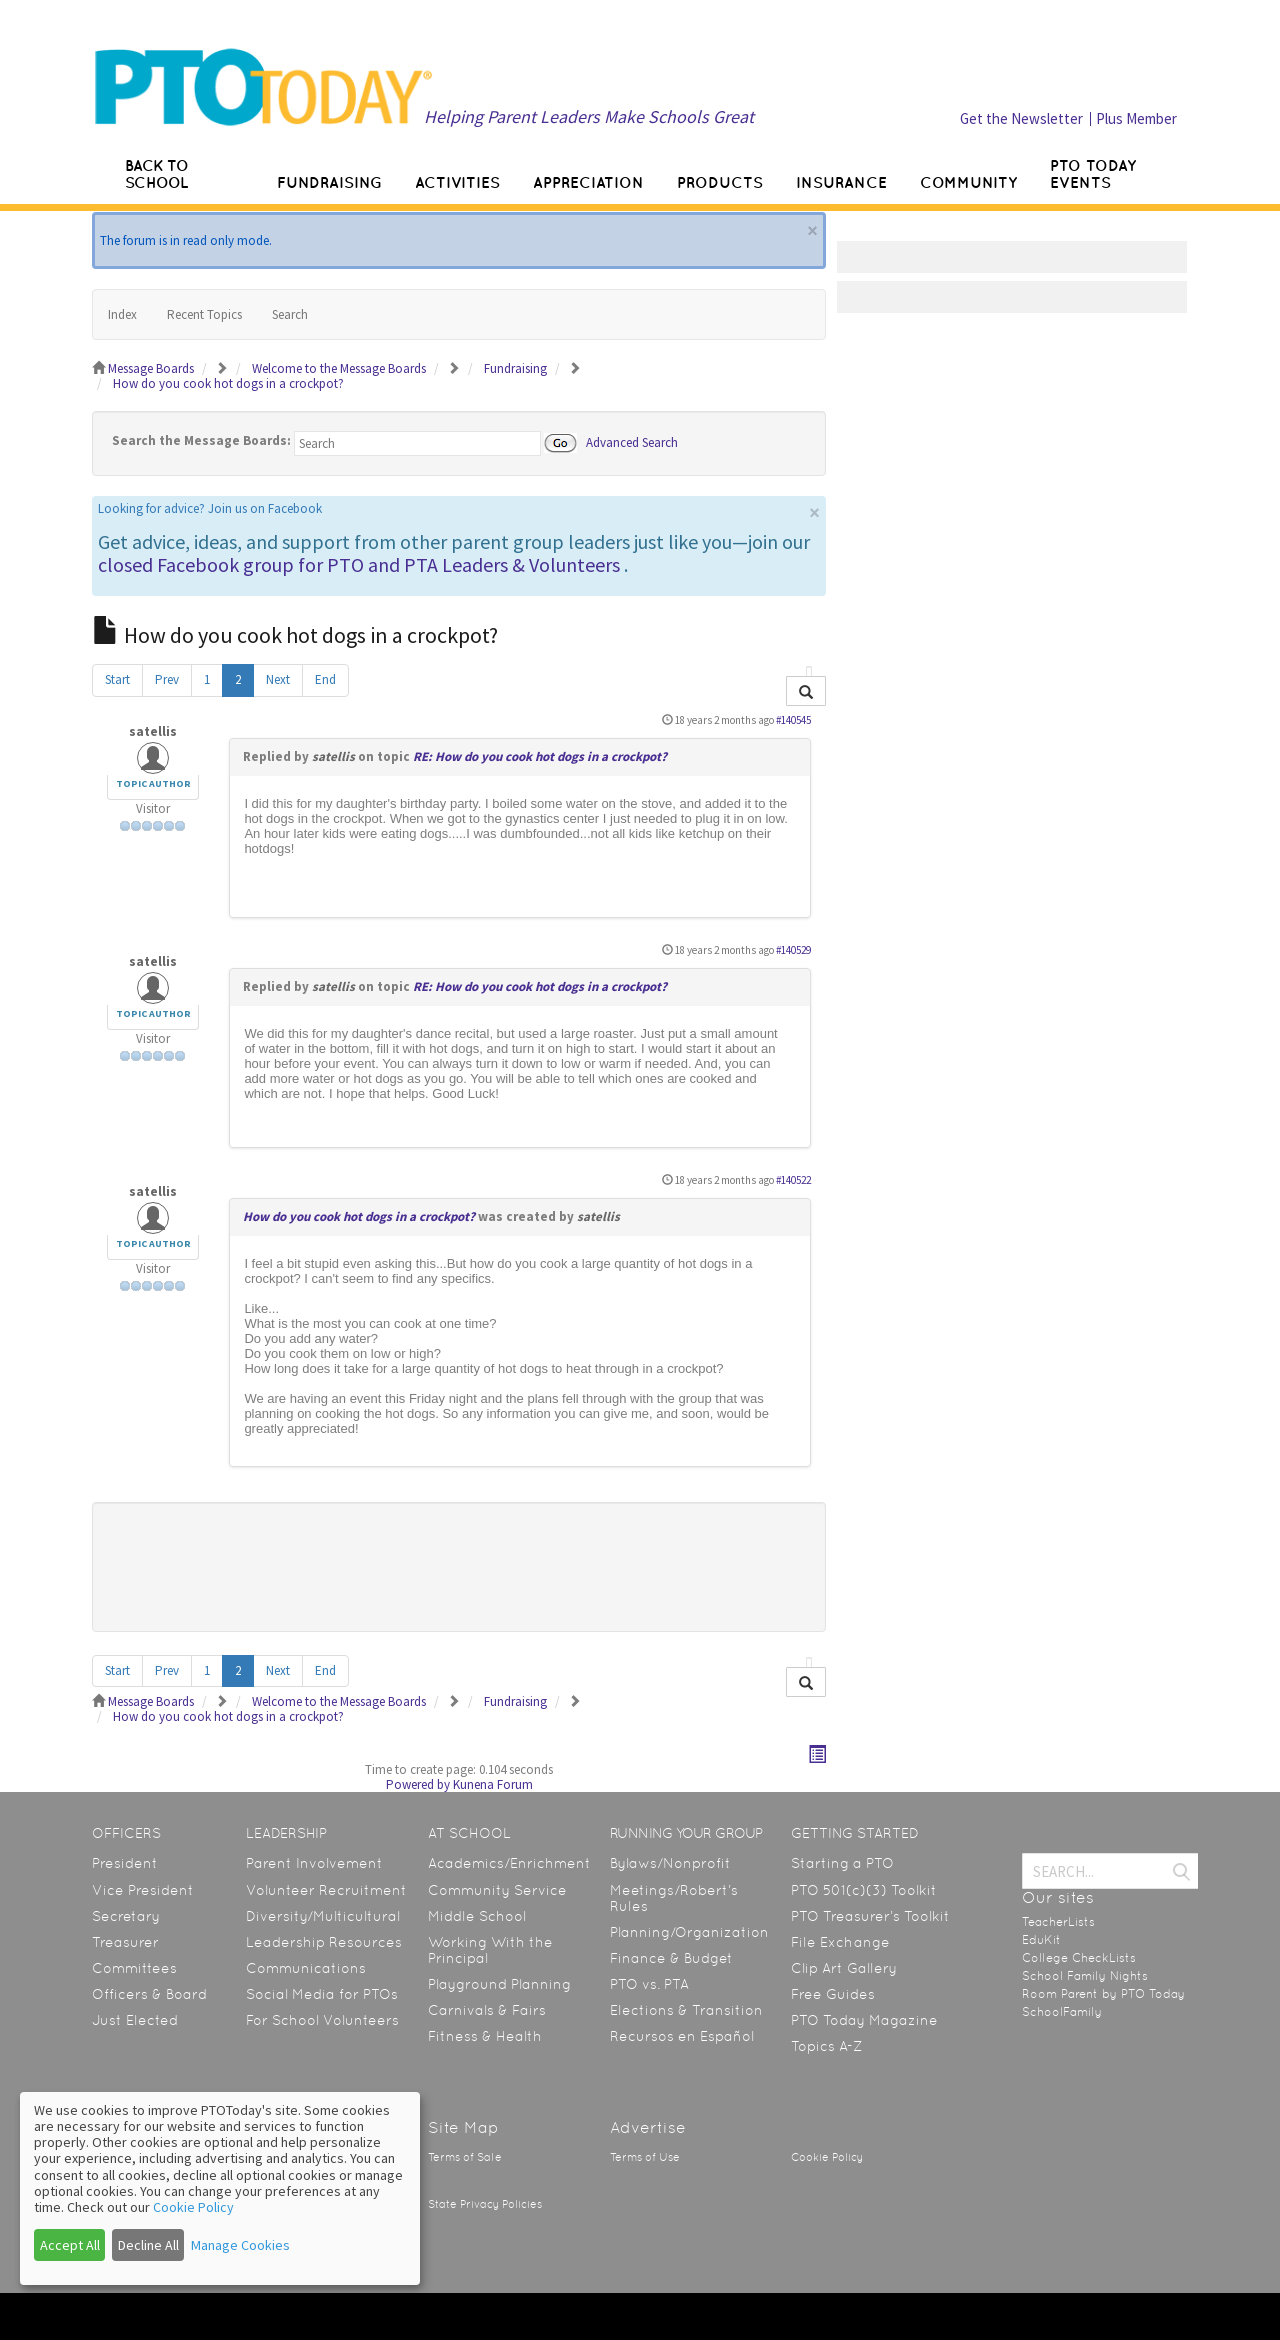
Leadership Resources (324, 1942)
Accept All (70, 2245)
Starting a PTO (842, 1863)
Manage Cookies (240, 2245)
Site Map (463, 2127)
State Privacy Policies (485, 2204)
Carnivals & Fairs (487, 2010)
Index (122, 314)
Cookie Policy (827, 2157)
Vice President (143, 1890)
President (125, 1863)
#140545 (793, 720)
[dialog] (220, 2188)
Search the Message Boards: (201, 440)
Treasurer (125, 1942)
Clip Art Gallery (844, 1968)
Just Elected (135, 2020)
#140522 (793, 1180)
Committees (134, 1968)
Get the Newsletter (1021, 118)
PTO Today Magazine (864, 2020)
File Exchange (840, 1942)
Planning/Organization (689, 1932)
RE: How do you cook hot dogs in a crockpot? (540, 756)
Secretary (126, 1916)
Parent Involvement (314, 1863)
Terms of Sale (465, 2157)
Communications (306, 1968)
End (325, 679)
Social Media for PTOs (322, 1994)
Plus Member (1136, 118)
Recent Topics (204, 314)
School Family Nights (1085, 1976)
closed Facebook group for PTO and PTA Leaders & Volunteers (359, 564)
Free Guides (833, 1994)
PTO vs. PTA (649, 1984)
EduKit (1041, 1940)
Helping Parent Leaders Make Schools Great (589, 116)
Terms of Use (645, 2157)
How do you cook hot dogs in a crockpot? (359, 1216)
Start (117, 679)
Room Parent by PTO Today (1103, 1994)
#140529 (793, 950)
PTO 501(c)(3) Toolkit (864, 1890)
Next (278, 679)
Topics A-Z (826, 2046)
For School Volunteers (322, 2020)
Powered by (418, 1784)
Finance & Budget (671, 1958)
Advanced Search (632, 441)
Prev (167, 679)
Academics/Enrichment (509, 1863)
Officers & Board (149, 1994)
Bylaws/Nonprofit (670, 1863)
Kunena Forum (493, 1784)
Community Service (497, 1890)
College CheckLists (1079, 1958)
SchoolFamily (1062, 2012)
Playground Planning (499, 1984)
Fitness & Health (485, 2036)
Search (290, 314)
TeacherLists (1058, 1922)
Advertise (648, 2127)
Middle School (477, 1916)
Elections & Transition (686, 2010)
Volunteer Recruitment (326, 1890)
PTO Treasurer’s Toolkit (870, 1916)
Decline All (148, 2245)
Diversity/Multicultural (323, 1916)
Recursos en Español (682, 2036)
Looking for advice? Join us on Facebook (210, 508)
